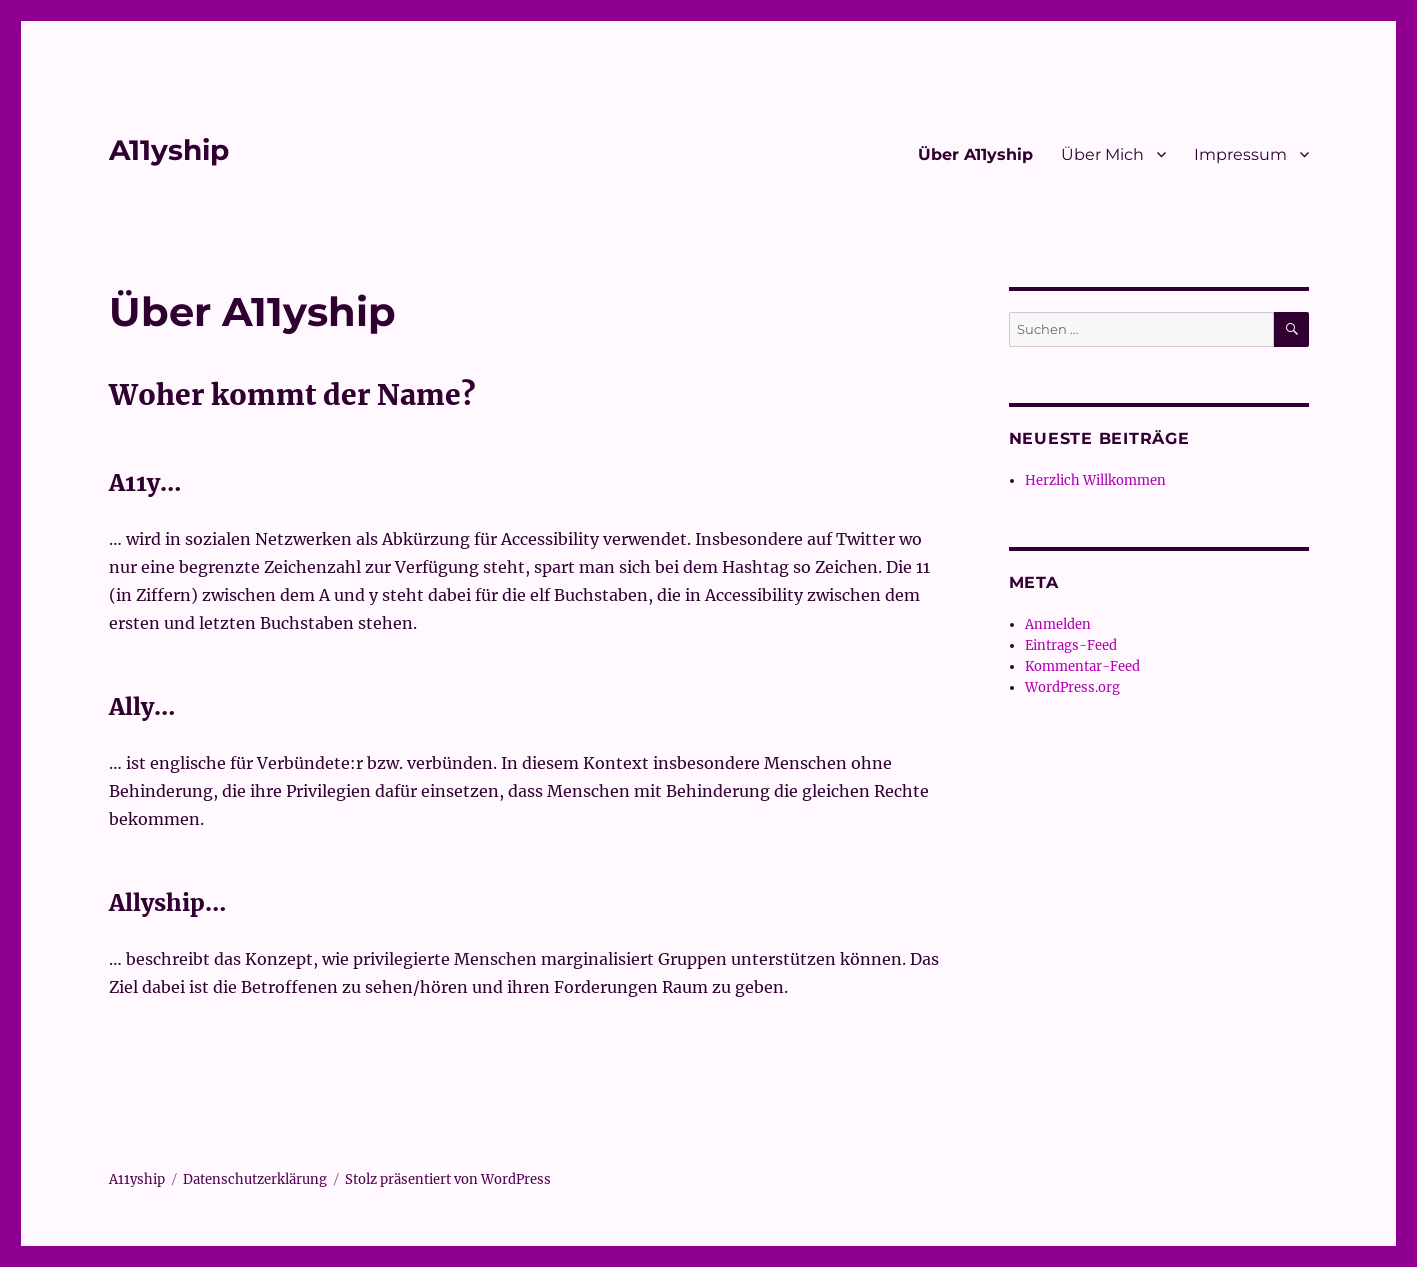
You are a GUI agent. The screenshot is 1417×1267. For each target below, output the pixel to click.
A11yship (169, 150)
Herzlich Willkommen (1095, 480)
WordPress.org (1072, 687)
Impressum (1240, 154)
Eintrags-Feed (1071, 645)
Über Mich (1102, 154)
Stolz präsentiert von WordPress (448, 1179)
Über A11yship (975, 154)
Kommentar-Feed (1082, 666)
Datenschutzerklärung (255, 1179)
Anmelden (1058, 624)
